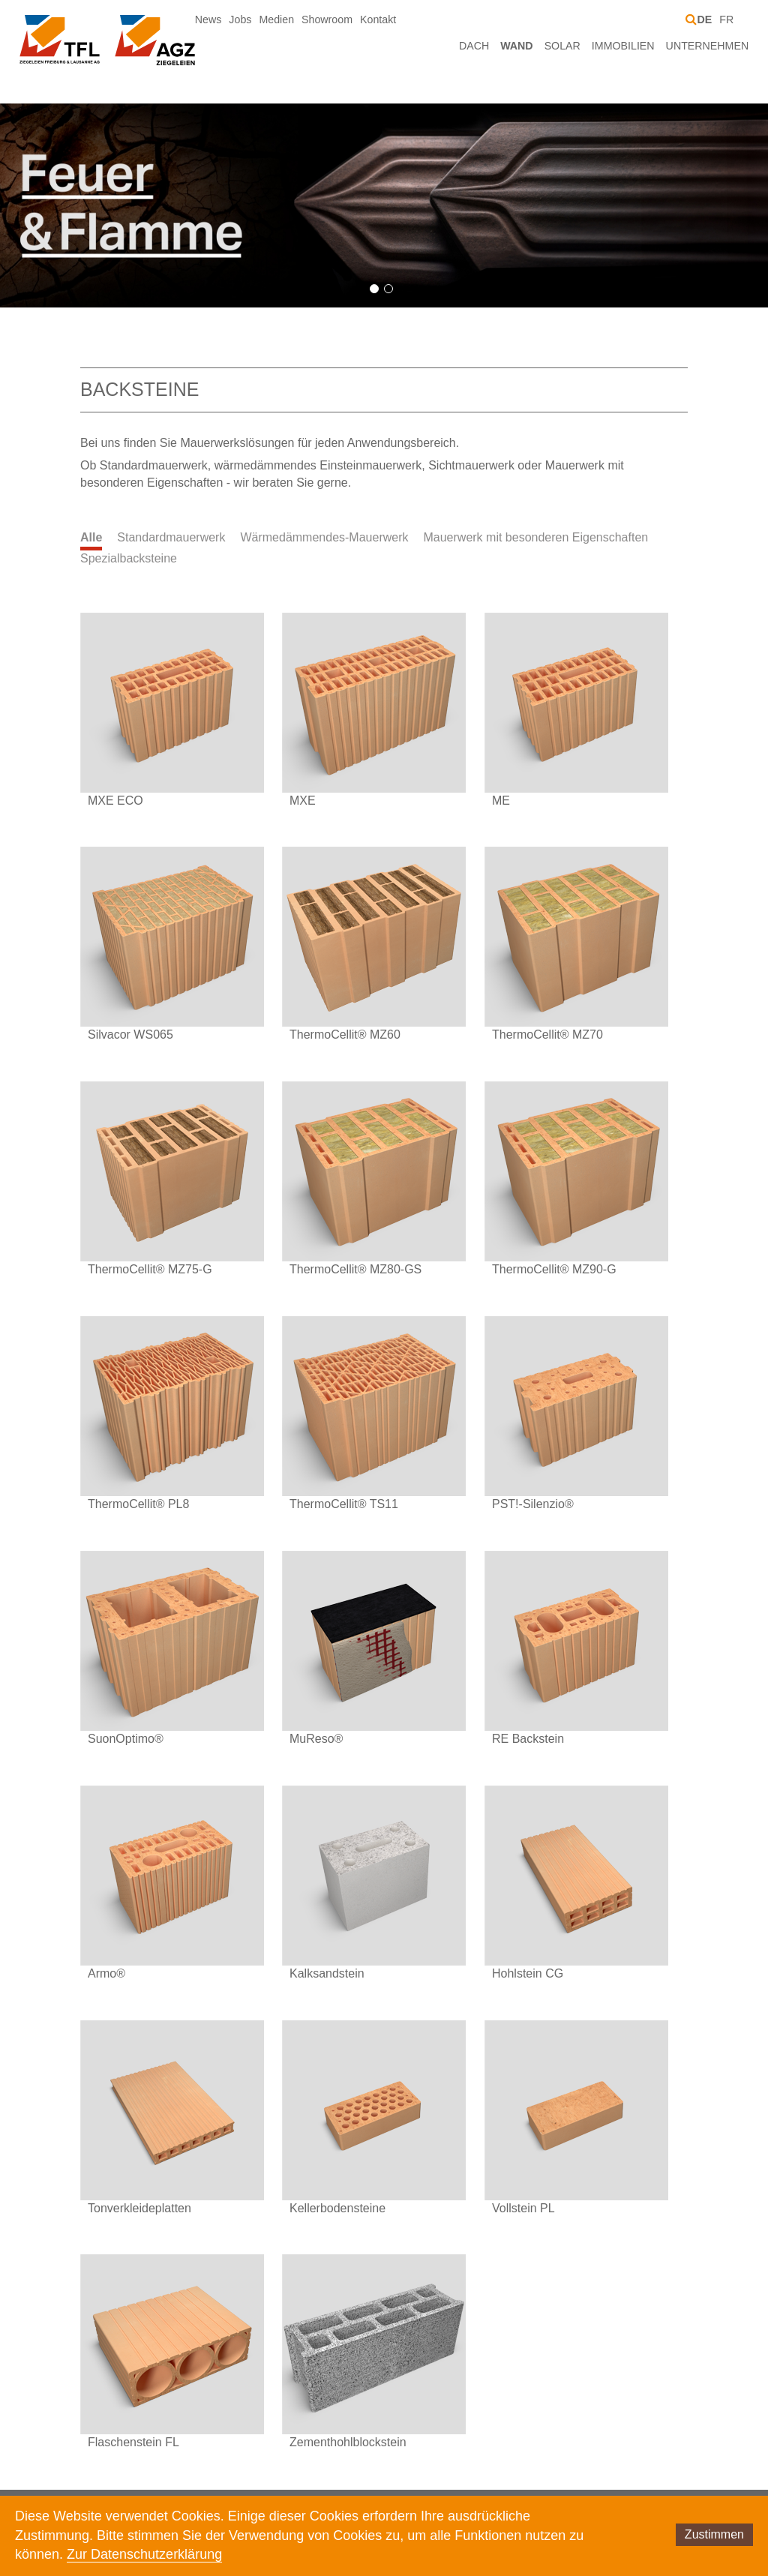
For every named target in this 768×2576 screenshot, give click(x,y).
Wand (516, 46)
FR (726, 19)
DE (704, 19)
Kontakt (378, 19)
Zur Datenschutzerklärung (144, 2554)
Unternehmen (707, 46)
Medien (276, 19)
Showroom (327, 19)
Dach (474, 46)
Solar (562, 46)
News (208, 19)
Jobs (240, 19)
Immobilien (623, 46)
